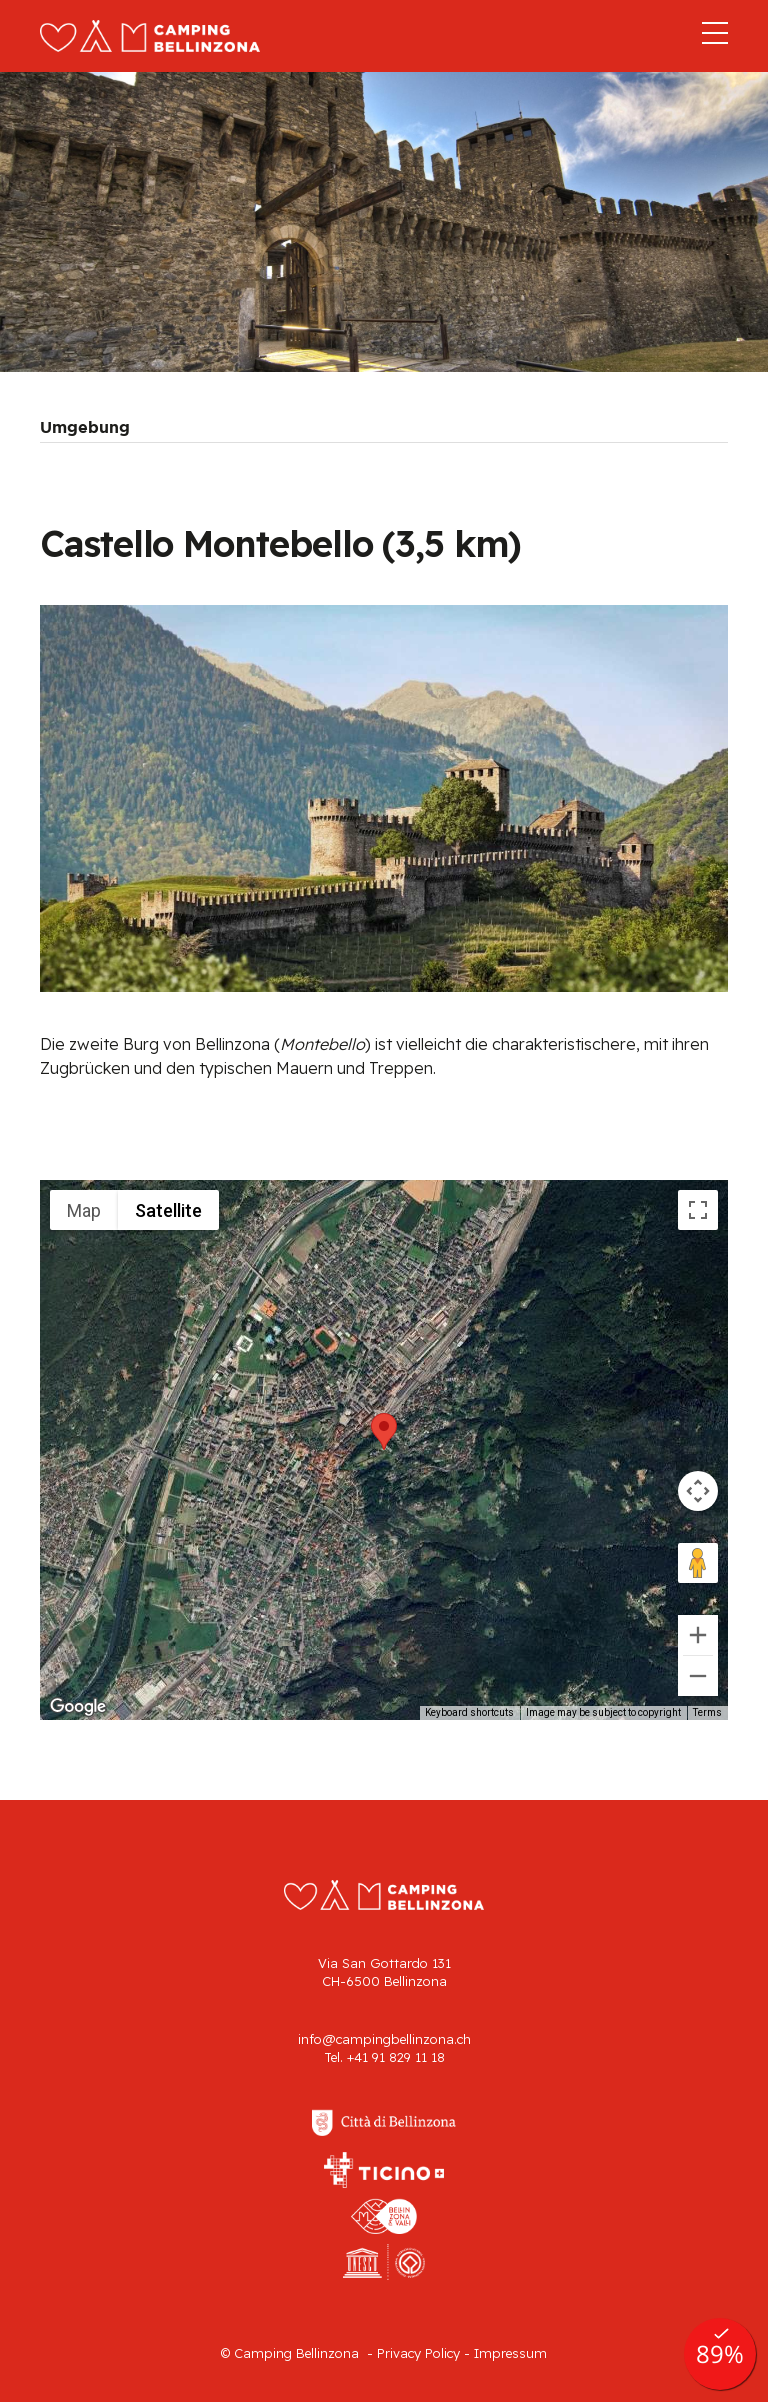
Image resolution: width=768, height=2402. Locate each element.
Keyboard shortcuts (469, 1712)
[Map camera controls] (698, 1491)
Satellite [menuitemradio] (168, 1210)
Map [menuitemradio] (84, 1210)
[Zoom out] (698, 1676)
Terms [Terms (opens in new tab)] (707, 1712)
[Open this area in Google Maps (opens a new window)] (78, 1707)
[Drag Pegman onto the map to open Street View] (698, 1563)
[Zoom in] (698, 1635)
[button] (384, 1431)
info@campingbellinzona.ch (384, 2039)
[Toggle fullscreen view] (698, 1210)
